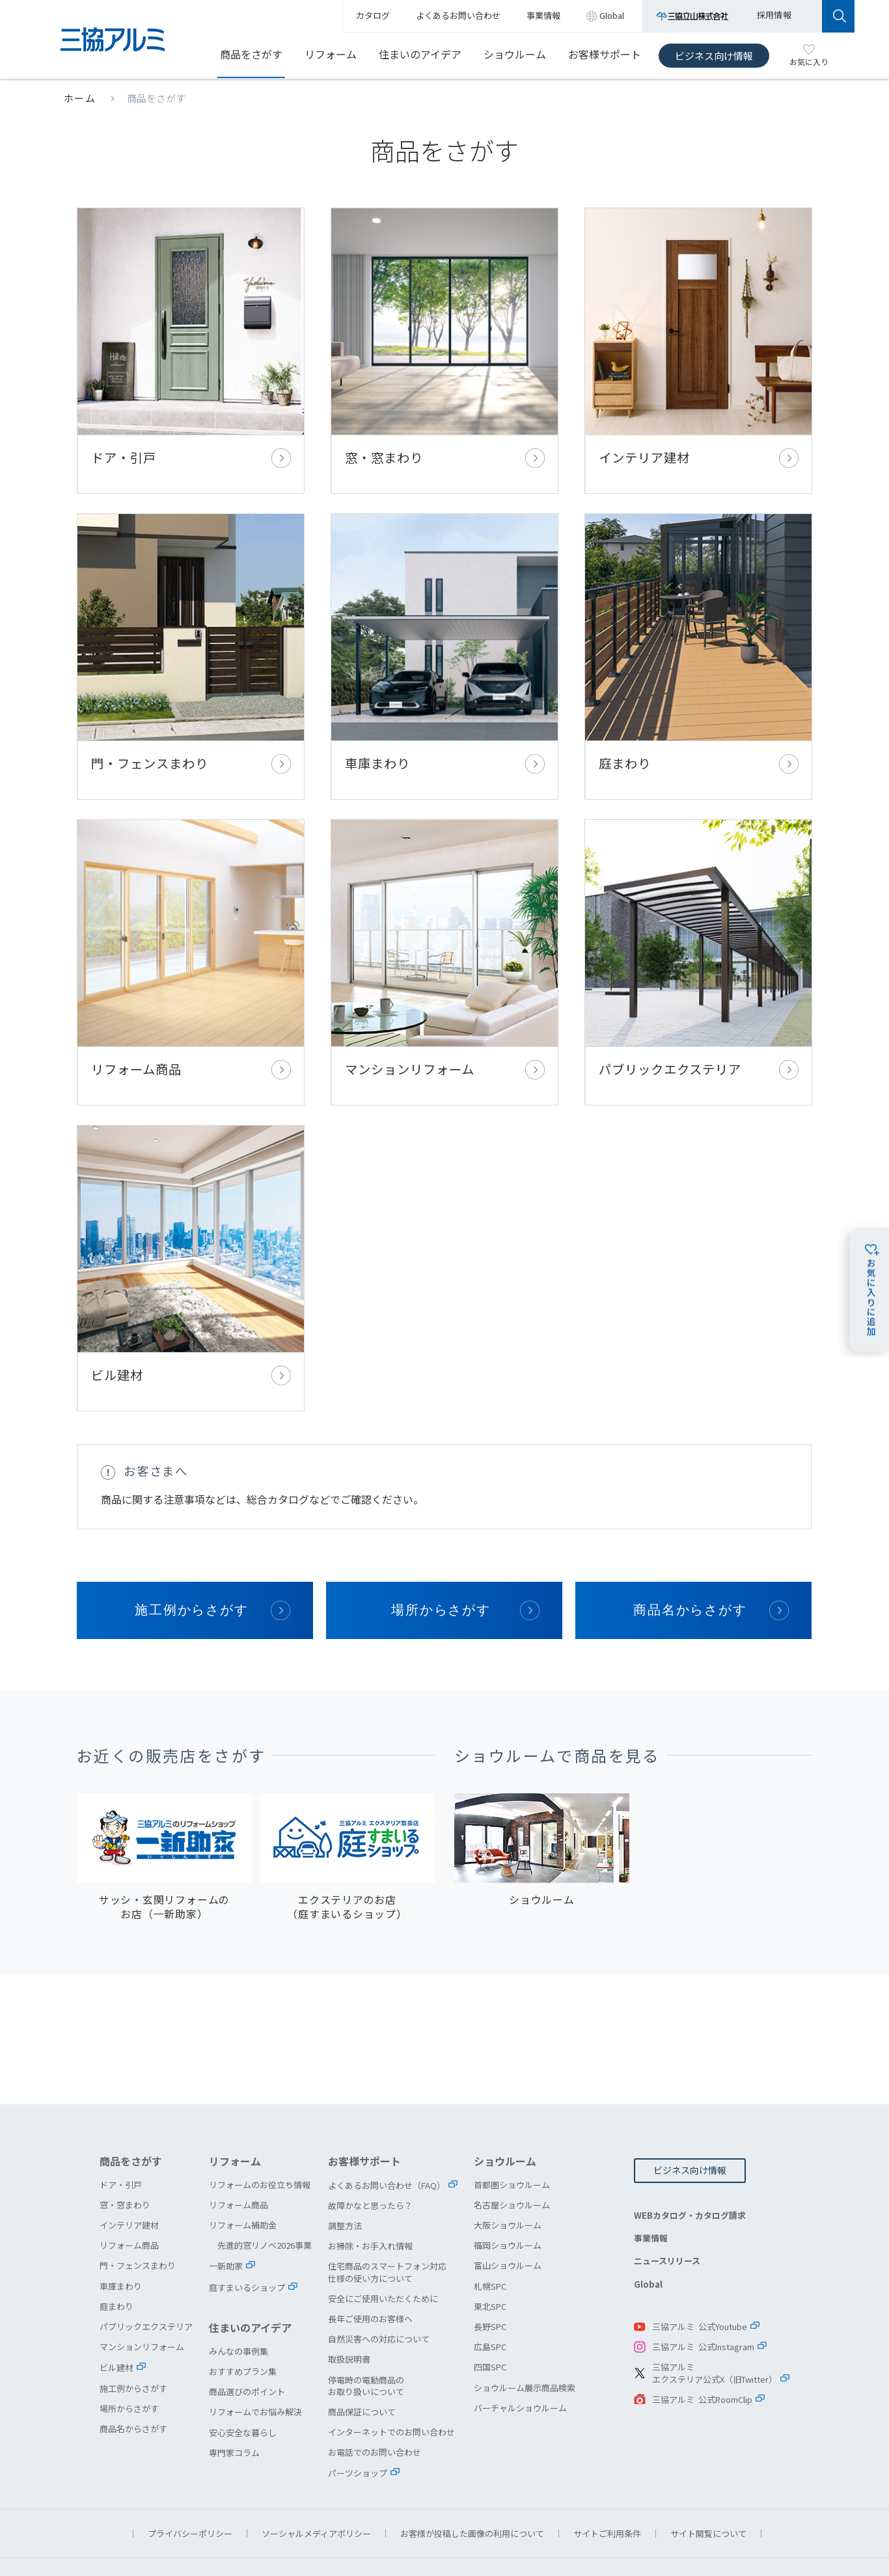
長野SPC (490, 2279)
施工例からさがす (192, 1563)
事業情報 (651, 2191)
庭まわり (698, 639)
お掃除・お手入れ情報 (370, 2199)
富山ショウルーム (507, 2218)
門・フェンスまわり (190, 639)
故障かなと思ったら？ (370, 2158)
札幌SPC (490, 2239)
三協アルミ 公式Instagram (703, 2300)
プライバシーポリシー (190, 2486)
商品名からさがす (690, 1563)
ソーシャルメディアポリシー (316, 2486)
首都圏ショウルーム (512, 2138)
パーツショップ (357, 2426)
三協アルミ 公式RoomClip (702, 2352)
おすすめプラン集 (243, 2324)
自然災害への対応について (379, 2292)
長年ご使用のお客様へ (370, 2272)
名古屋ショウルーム (512, 2158)
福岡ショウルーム (507, 2198)
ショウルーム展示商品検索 (524, 2341)
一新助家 (226, 2219)
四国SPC (490, 2320)
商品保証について (362, 2365)
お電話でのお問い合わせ (374, 2405)
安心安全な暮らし (243, 2385)
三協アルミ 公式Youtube (699, 2279)
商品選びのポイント (247, 2345)
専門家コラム (234, 2406)
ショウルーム (515, 54)
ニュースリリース (667, 2214)
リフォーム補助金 (243, 2178)
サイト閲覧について (708, 2486)
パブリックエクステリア (698, 933)
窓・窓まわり (444, 344)
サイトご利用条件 (607, 2486)
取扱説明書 (349, 2312)
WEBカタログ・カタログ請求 (690, 2168)
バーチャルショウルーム (520, 2361)
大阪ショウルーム (507, 2178)
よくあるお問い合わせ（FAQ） (386, 2138)
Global (648, 2237)
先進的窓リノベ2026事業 (264, 2198)
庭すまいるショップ (247, 2240)
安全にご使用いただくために (383, 2251)
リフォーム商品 (190, 933)
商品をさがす (251, 54)
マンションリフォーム (444, 933)
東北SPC (490, 2259)
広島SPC (490, 2300)
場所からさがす (441, 1563)
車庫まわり (444, 639)
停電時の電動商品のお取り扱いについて (366, 2339)
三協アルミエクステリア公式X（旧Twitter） (714, 2326)
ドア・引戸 (190, 344)
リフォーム (331, 54)
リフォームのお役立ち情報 (259, 2138)
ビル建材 (190, 1227)
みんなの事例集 (238, 2304)
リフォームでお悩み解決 (255, 2365)
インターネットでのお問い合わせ (391, 2385)
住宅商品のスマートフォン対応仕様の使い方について (387, 2225)
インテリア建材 (698, 344)
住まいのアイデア (420, 54)
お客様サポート (604, 54)
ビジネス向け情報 (714, 55)
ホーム (80, 98)
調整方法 (345, 2179)
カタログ (373, 15)
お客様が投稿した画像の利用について (472, 2486)
